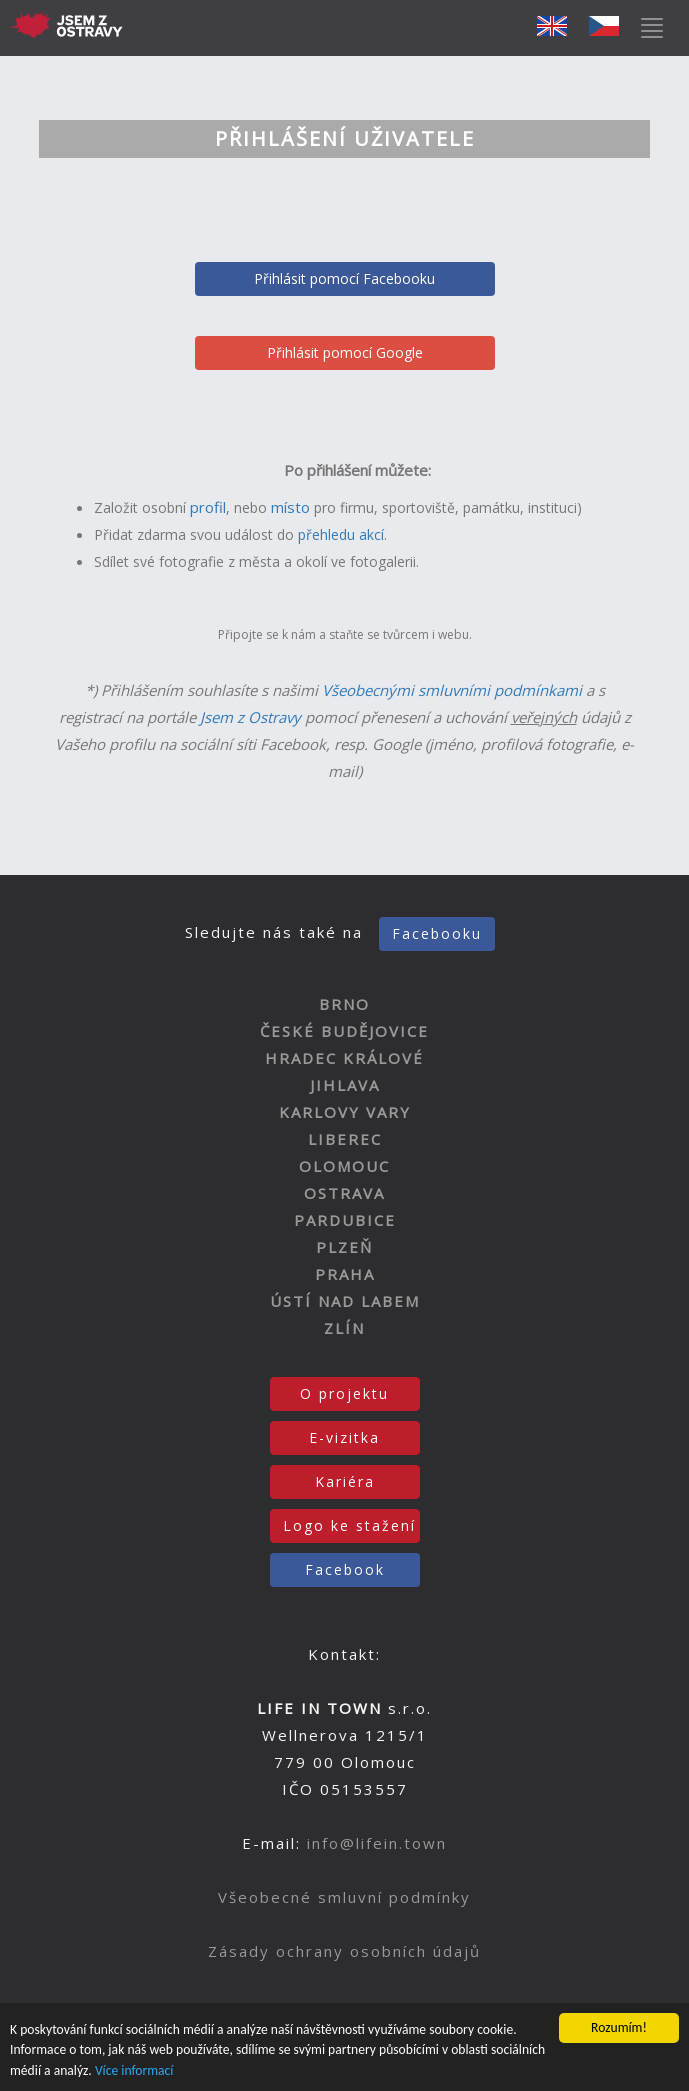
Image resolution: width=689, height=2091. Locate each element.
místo (290, 507)
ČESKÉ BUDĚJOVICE (344, 1031)
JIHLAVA (345, 1085)
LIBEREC (345, 1139)
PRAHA (345, 1274)
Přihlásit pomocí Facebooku (344, 278)
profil (208, 507)
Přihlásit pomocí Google (345, 352)
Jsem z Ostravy (250, 717)
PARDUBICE (345, 1220)
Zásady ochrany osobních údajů (344, 1951)
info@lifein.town (377, 1843)
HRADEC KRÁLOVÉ (344, 1058)
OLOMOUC (344, 1166)
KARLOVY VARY (345, 1112)
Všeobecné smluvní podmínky (344, 1897)
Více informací (134, 2071)
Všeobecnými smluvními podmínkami (452, 690)
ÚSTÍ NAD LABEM (345, 1301)
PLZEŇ (344, 1247)
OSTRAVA (344, 1193)
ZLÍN (344, 1328)
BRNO (344, 1004)
